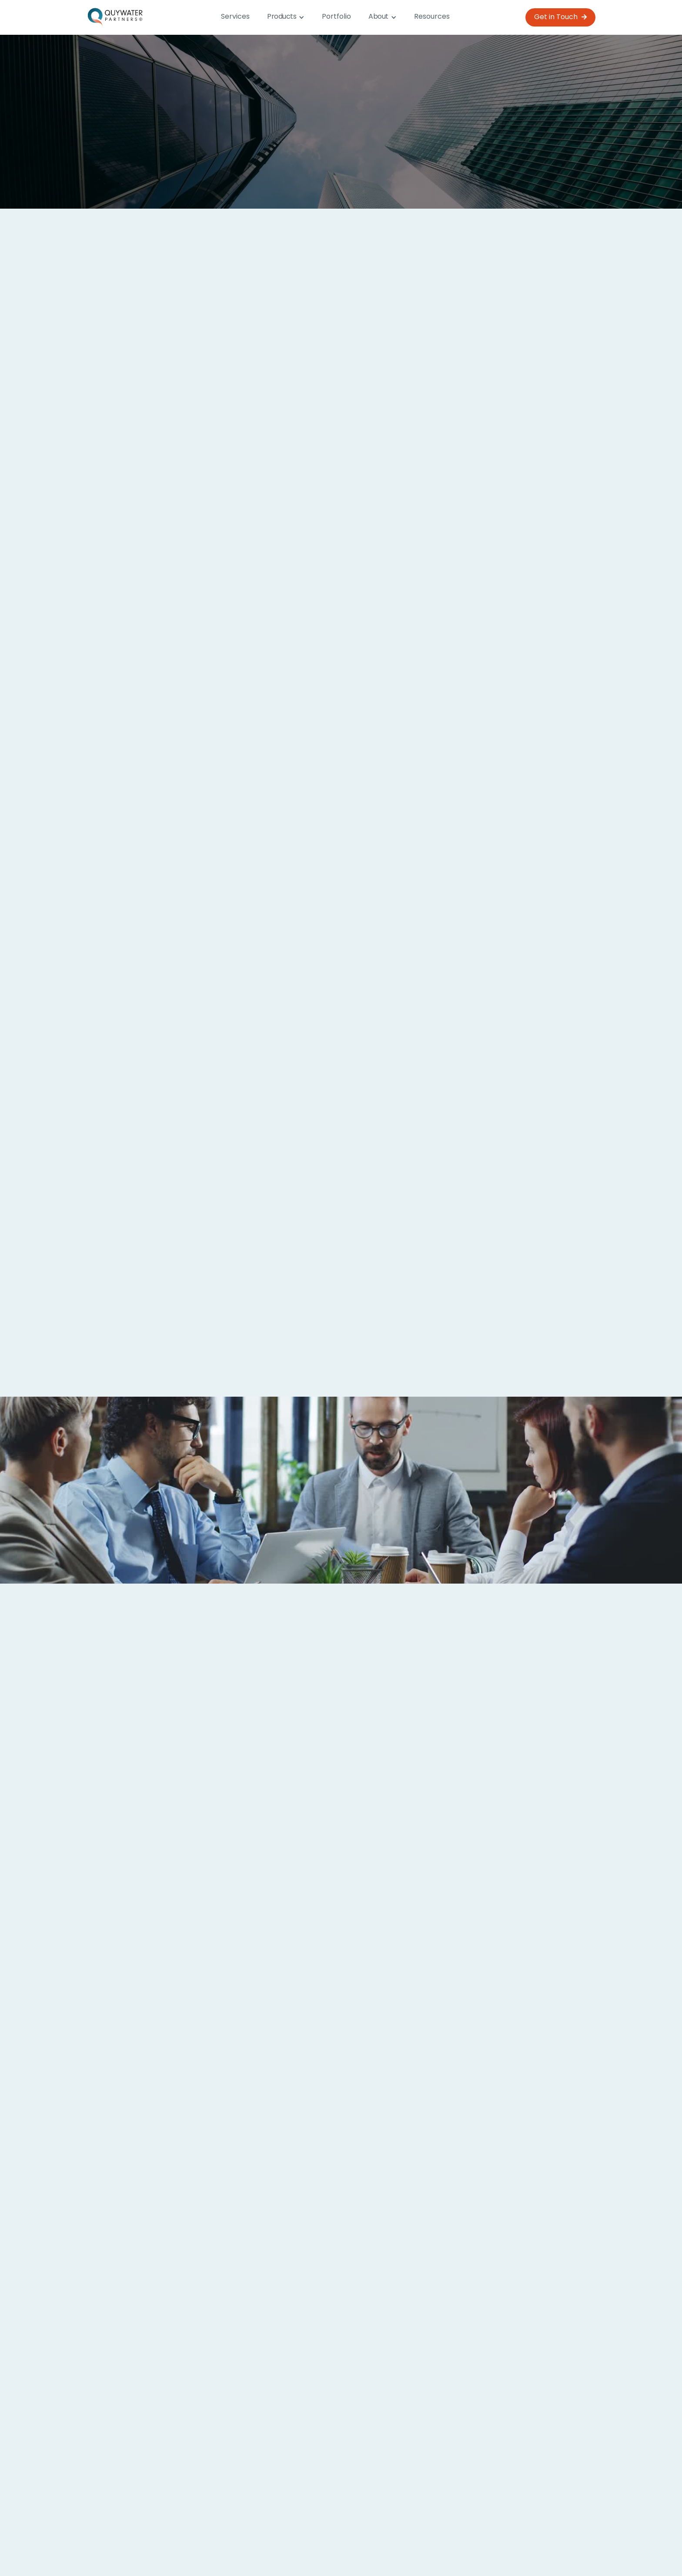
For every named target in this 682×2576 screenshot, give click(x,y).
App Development (310, 1184)
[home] (116, 17)
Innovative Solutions (489, 1184)
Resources (432, 17)
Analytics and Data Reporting (161, 1318)
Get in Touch (560, 17)
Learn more (341, 2483)
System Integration (487, 1318)
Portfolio (336, 17)
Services (235, 17)
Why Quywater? (375, 2547)
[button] (285, 17)
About (320, 2547)
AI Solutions (295, 1318)
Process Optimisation (143, 1184)
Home (236, 2547)
